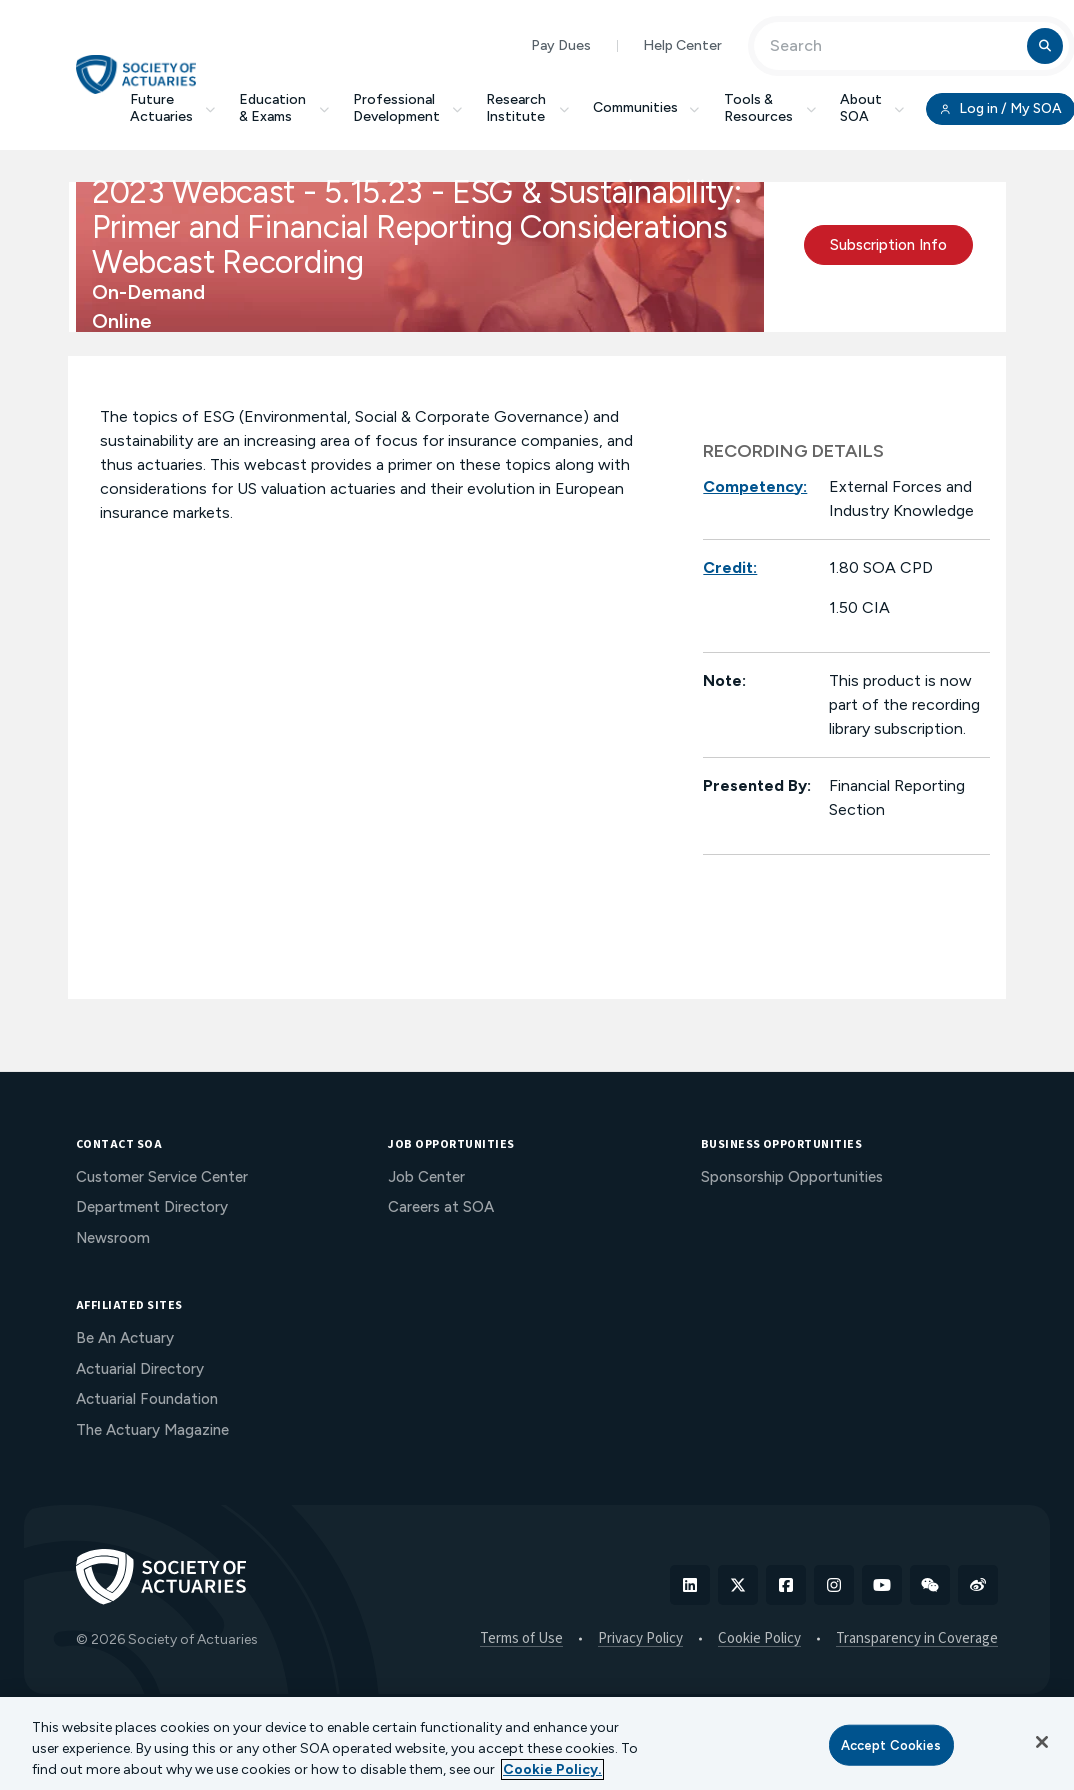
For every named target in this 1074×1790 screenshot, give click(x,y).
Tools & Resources (770, 108)
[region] (537, 1743)
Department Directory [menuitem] (152, 1207)
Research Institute (527, 108)
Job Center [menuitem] (426, 1177)
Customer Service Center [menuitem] (162, 1177)
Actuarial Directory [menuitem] (140, 1369)
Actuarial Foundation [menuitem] (147, 1399)
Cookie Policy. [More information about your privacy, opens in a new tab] (552, 1769)
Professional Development (408, 108)
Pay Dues (561, 45)
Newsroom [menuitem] (113, 1238)
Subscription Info (888, 245)
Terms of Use (521, 1639)
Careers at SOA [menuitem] (441, 1207)
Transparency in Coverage (917, 1639)
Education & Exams (284, 108)
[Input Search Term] (893, 46)
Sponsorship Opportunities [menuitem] (792, 1177)
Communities (647, 107)
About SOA (872, 108)
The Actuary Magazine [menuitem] (152, 1430)
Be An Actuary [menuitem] (125, 1338)
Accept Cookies (891, 1744)
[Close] (1042, 1742)
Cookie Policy (759, 1639)
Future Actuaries (173, 108)
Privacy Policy (640, 1639)
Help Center (682, 45)
